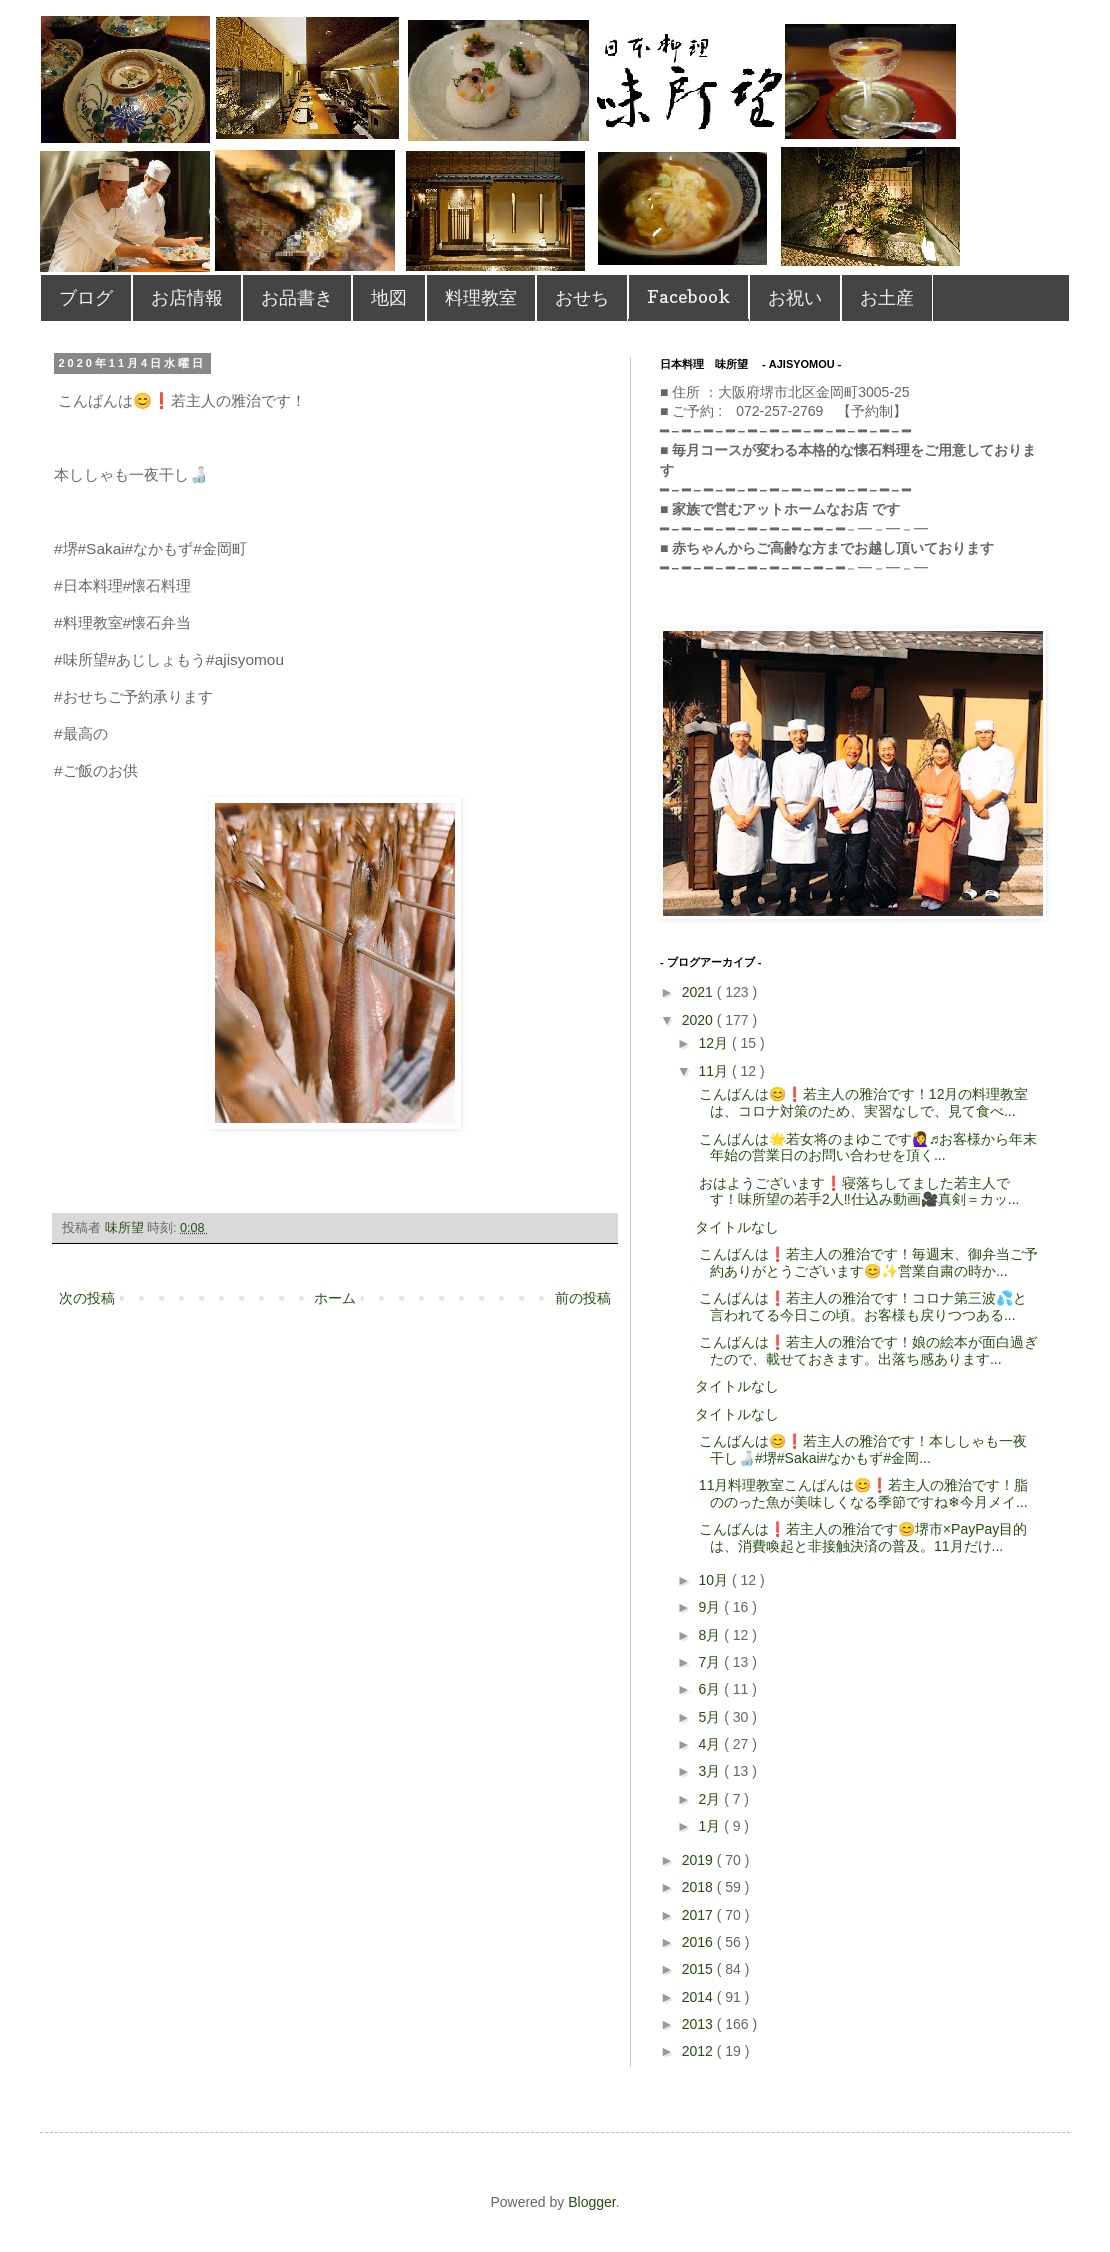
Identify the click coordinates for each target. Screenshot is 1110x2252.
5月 (711, 1717)
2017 (699, 1915)
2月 (711, 1799)
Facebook (688, 296)
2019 (699, 1860)
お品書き (297, 297)
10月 (714, 1580)
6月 (711, 1689)
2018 (699, 1887)
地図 (389, 297)
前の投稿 (583, 1298)
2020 (699, 1020)
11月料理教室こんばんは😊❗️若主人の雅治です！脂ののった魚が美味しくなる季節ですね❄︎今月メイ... (861, 1493)
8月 (711, 1635)
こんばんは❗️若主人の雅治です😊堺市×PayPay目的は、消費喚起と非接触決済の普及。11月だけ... (861, 1537)
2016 (699, 1942)
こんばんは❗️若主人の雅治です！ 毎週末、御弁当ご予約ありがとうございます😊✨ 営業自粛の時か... (866, 1262)
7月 (711, 1662)
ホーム (335, 1298)
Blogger (591, 2202)
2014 (699, 1997)
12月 (714, 1043)
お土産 (887, 297)
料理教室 (481, 297)
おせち (582, 297)
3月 (711, 1771)
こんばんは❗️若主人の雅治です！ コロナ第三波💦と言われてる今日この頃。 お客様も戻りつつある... (861, 1306)
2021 (699, 992)
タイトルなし (737, 1227)
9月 (711, 1607)
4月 (711, 1744)
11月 (714, 1071)
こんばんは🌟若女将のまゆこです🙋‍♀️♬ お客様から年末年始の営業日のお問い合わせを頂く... (866, 1147)
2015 (699, 1969)
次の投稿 (87, 1298)
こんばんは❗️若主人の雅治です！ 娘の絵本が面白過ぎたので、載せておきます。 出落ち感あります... (866, 1350)
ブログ (86, 297)
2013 (699, 2024)
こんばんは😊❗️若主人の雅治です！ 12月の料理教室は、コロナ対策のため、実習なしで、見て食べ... (861, 1102)
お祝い (795, 297)
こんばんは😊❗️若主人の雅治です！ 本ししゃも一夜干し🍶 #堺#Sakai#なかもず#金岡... (861, 1449)
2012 (699, 2051)
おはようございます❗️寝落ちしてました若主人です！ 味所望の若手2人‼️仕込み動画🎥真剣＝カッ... (857, 1191)
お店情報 (187, 297)
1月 (711, 1826)
